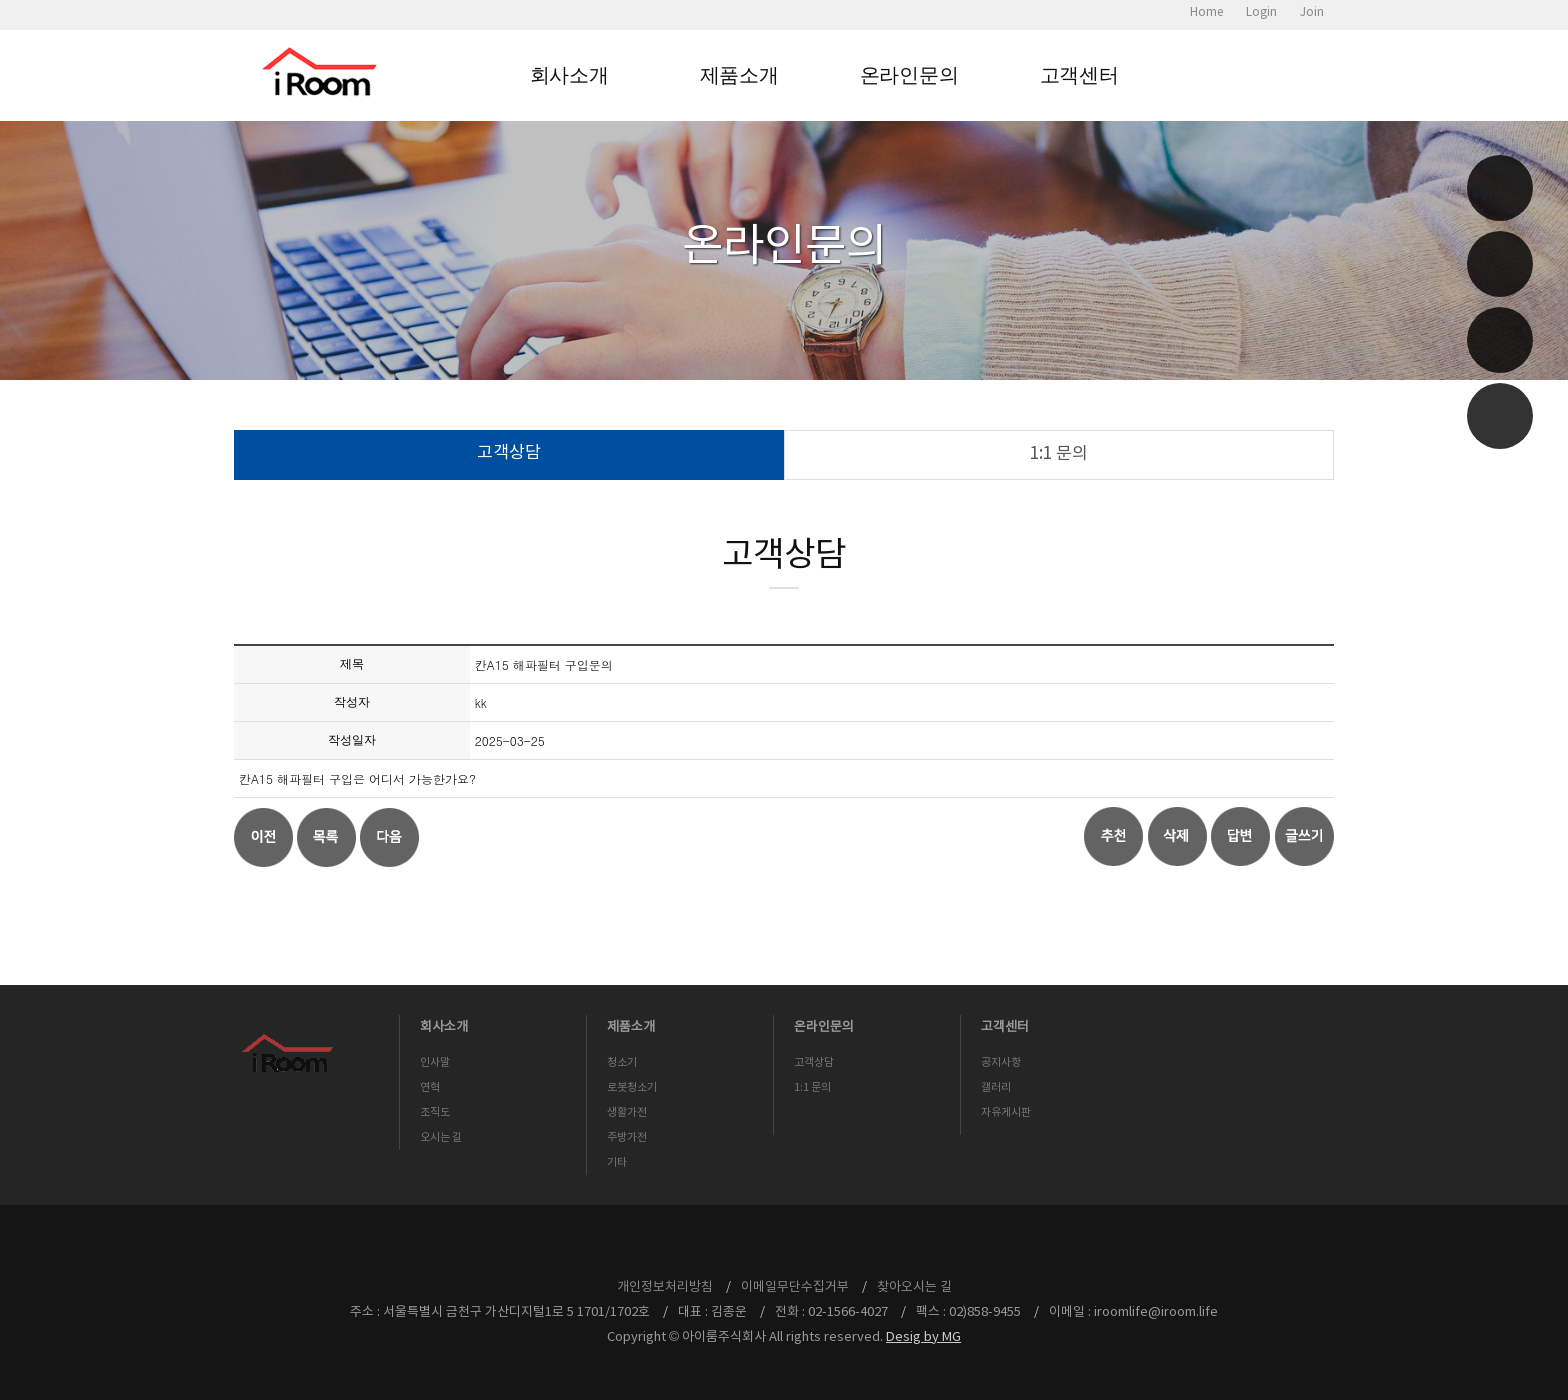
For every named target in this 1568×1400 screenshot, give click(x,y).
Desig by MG (923, 1337)
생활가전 (627, 1112)
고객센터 (1079, 75)
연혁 (430, 1087)
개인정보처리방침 (665, 1287)
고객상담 (509, 453)
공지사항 (1001, 1062)
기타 (617, 1162)
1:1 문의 (1059, 454)
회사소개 (569, 75)
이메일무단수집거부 (795, 1287)
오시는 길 (441, 1137)
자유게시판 (1006, 1112)
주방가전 (627, 1137)
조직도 (435, 1112)
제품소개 (739, 75)
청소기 (622, 1062)
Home (1206, 12)
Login (1261, 12)
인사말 (435, 1062)
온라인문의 (909, 75)
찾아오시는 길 (914, 1287)
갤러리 (996, 1087)
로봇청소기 (632, 1087)
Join (1312, 12)
